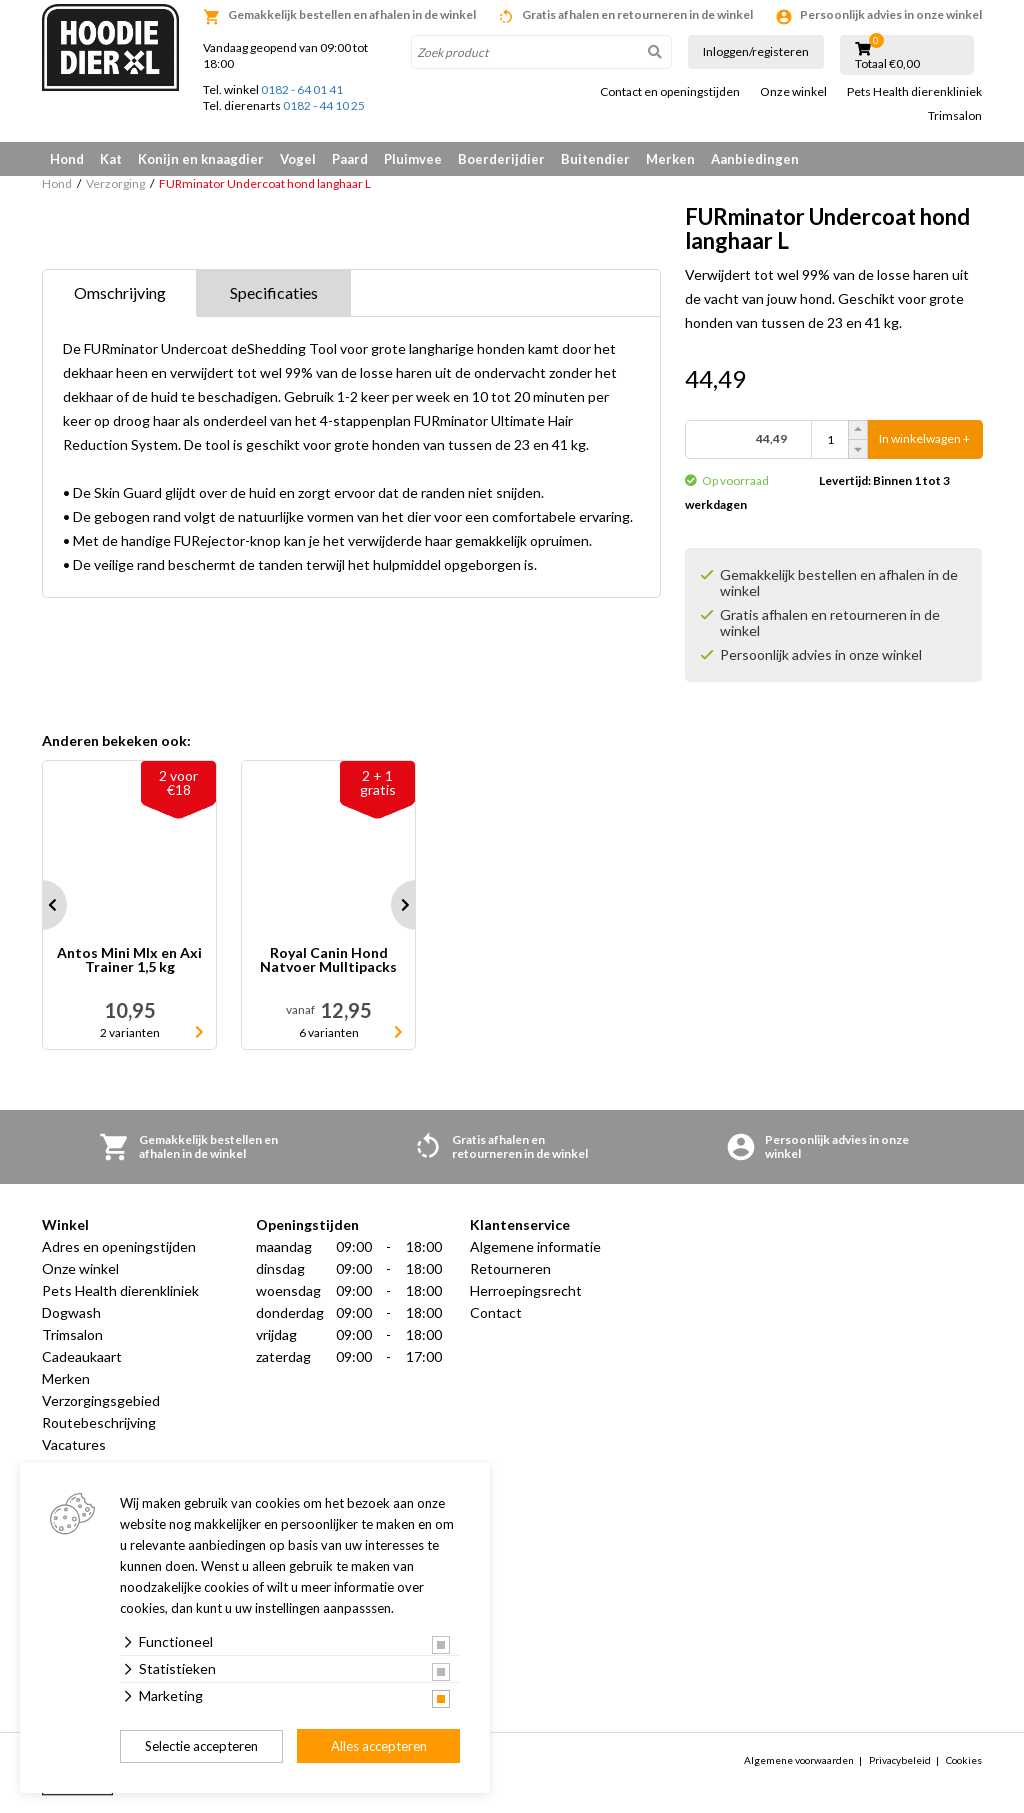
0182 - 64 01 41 (302, 89)
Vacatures (74, 1444)
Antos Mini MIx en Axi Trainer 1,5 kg (129, 960)
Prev (42, 905)
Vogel (298, 159)
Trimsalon (955, 116)
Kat (111, 159)
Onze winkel (793, 92)
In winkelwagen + (924, 439)
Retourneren (510, 1268)
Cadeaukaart (82, 1356)
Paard (350, 159)
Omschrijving (120, 292)
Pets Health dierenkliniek (914, 92)
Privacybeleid (900, 1760)
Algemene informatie (535, 1246)
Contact (496, 1312)
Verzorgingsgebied (101, 1400)
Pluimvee (413, 159)
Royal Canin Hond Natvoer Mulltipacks (328, 960)
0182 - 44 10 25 (324, 105)
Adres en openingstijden (119, 1246)
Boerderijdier (501, 159)
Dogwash (71, 1312)
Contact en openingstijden (670, 92)
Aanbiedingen (755, 159)
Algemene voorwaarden (799, 1760)
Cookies (964, 1760)
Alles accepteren (379, 1746)
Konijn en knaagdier (201, 159)
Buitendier (595, 159)
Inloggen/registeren (756, 51)
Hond (67, 159)
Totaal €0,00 (887, 64)
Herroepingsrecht (526, 1290)
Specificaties (274, 292)
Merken (670, 159)
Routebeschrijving (99, 1422)
